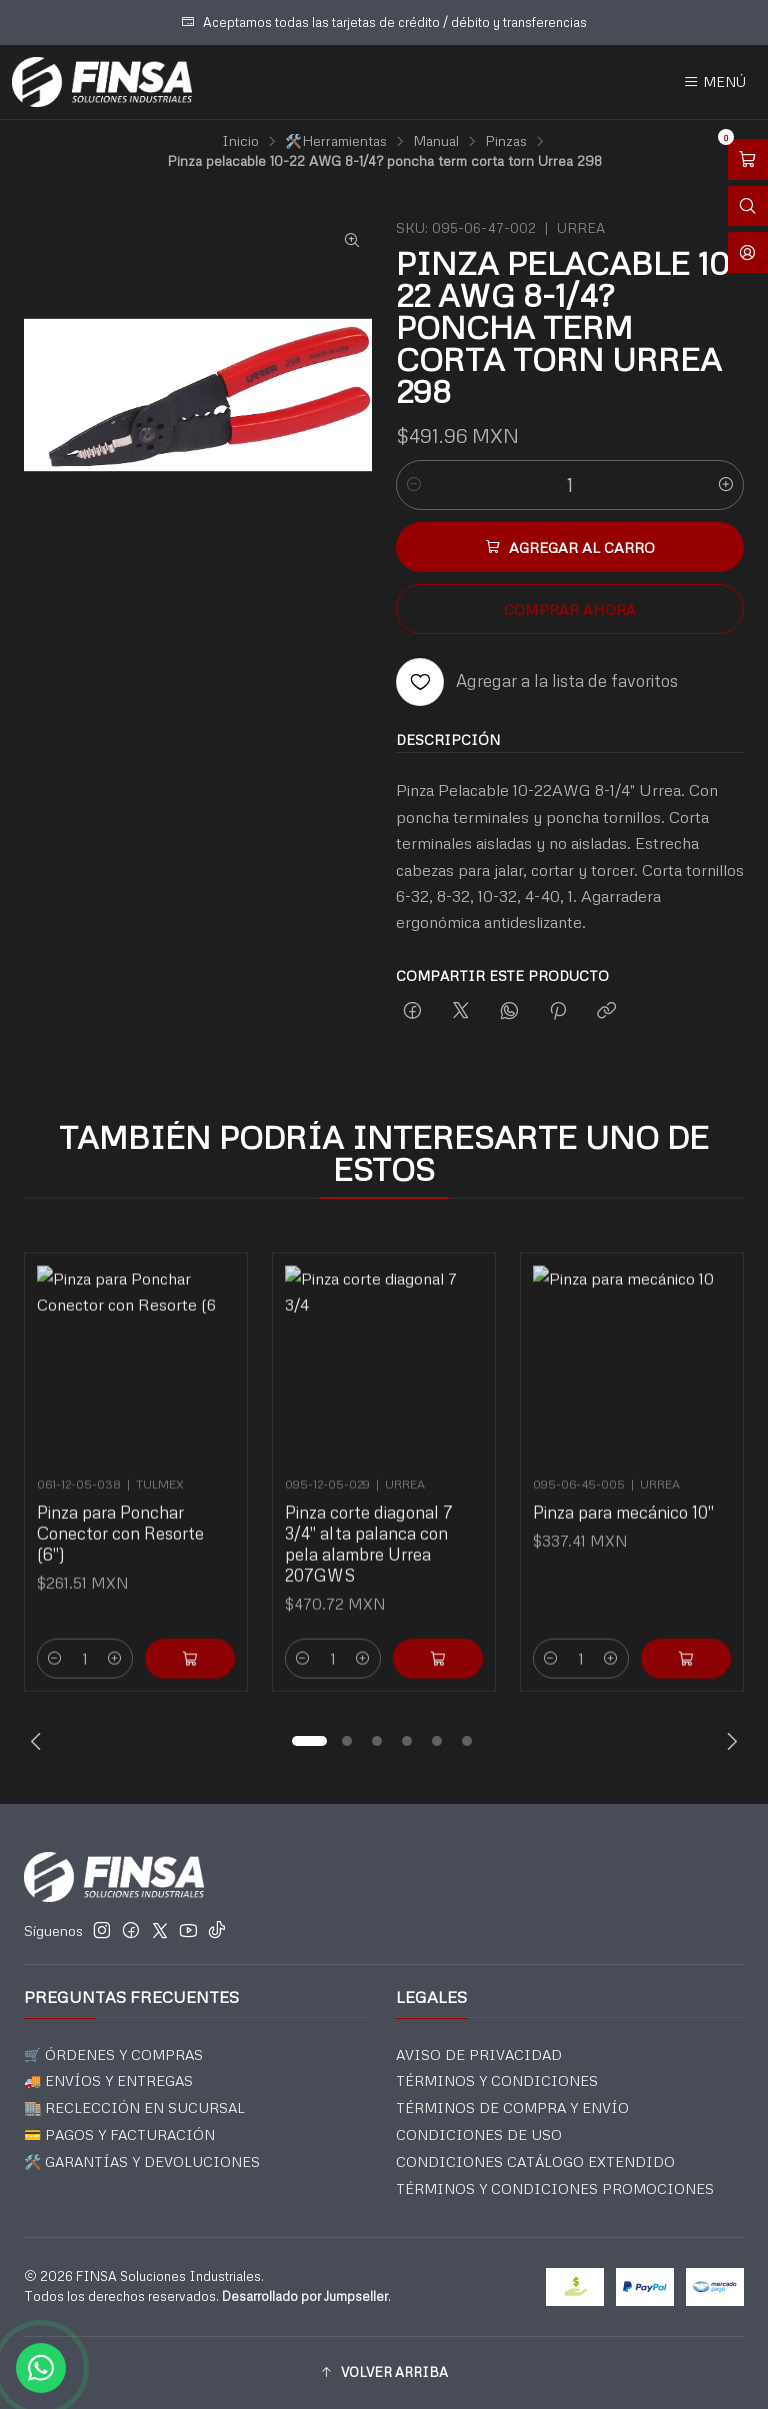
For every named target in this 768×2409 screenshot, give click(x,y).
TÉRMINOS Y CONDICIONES (497, 2080)
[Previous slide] (39, 1741)
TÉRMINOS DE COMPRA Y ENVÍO (512, 2107)
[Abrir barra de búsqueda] (748, 206)
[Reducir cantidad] (414, 485)
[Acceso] (748, 252)
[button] (309, 1741)
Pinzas (506, 141)
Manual (436, 141)
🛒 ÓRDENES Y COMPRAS (113, 2054)
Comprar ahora (570, 609)
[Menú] (714, 82)
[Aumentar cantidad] (726, 485)
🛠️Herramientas (336, 141)
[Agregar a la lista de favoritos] (537, 682)
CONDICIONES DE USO (479, 2134)
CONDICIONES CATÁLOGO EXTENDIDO (535, 2161)
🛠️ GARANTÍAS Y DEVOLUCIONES (142, 2161)
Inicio (240, 141)
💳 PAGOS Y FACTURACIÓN (119, 2134)
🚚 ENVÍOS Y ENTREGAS (108, 2080)
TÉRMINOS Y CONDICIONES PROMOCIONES (555, 2188)
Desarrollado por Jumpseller (305, 2296)
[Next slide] (729, 1741)
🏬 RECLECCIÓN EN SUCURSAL (134, 2107)
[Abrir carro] (748, 159)
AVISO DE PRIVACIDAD (479, 2054)
